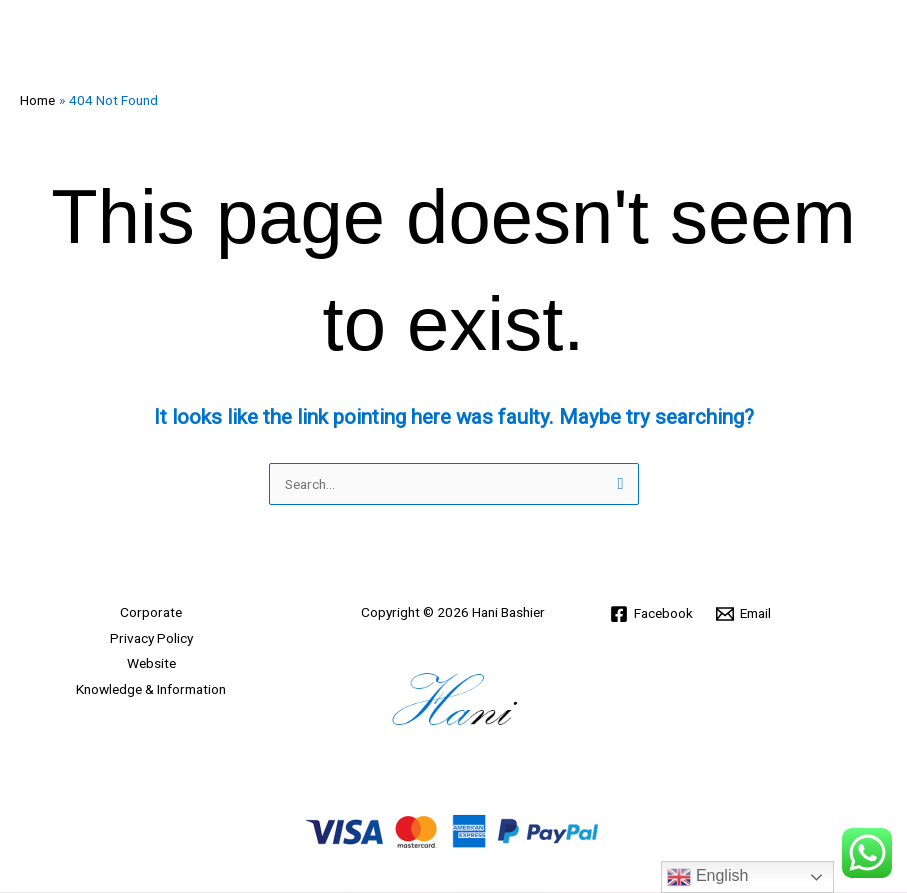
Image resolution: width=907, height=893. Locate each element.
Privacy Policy (151, 638)
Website (151, 663)
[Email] (744, 614)
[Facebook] (652, 614)
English (707, 877)
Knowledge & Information (151, 689)
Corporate (151, 612)
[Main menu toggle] (867, 39)
